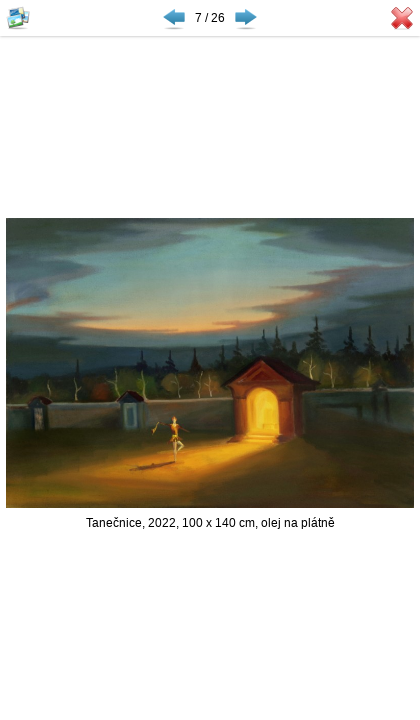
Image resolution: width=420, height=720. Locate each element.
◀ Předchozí (174, 18)
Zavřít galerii (402, 18)
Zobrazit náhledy (18, 18)
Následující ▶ (246, 18)
